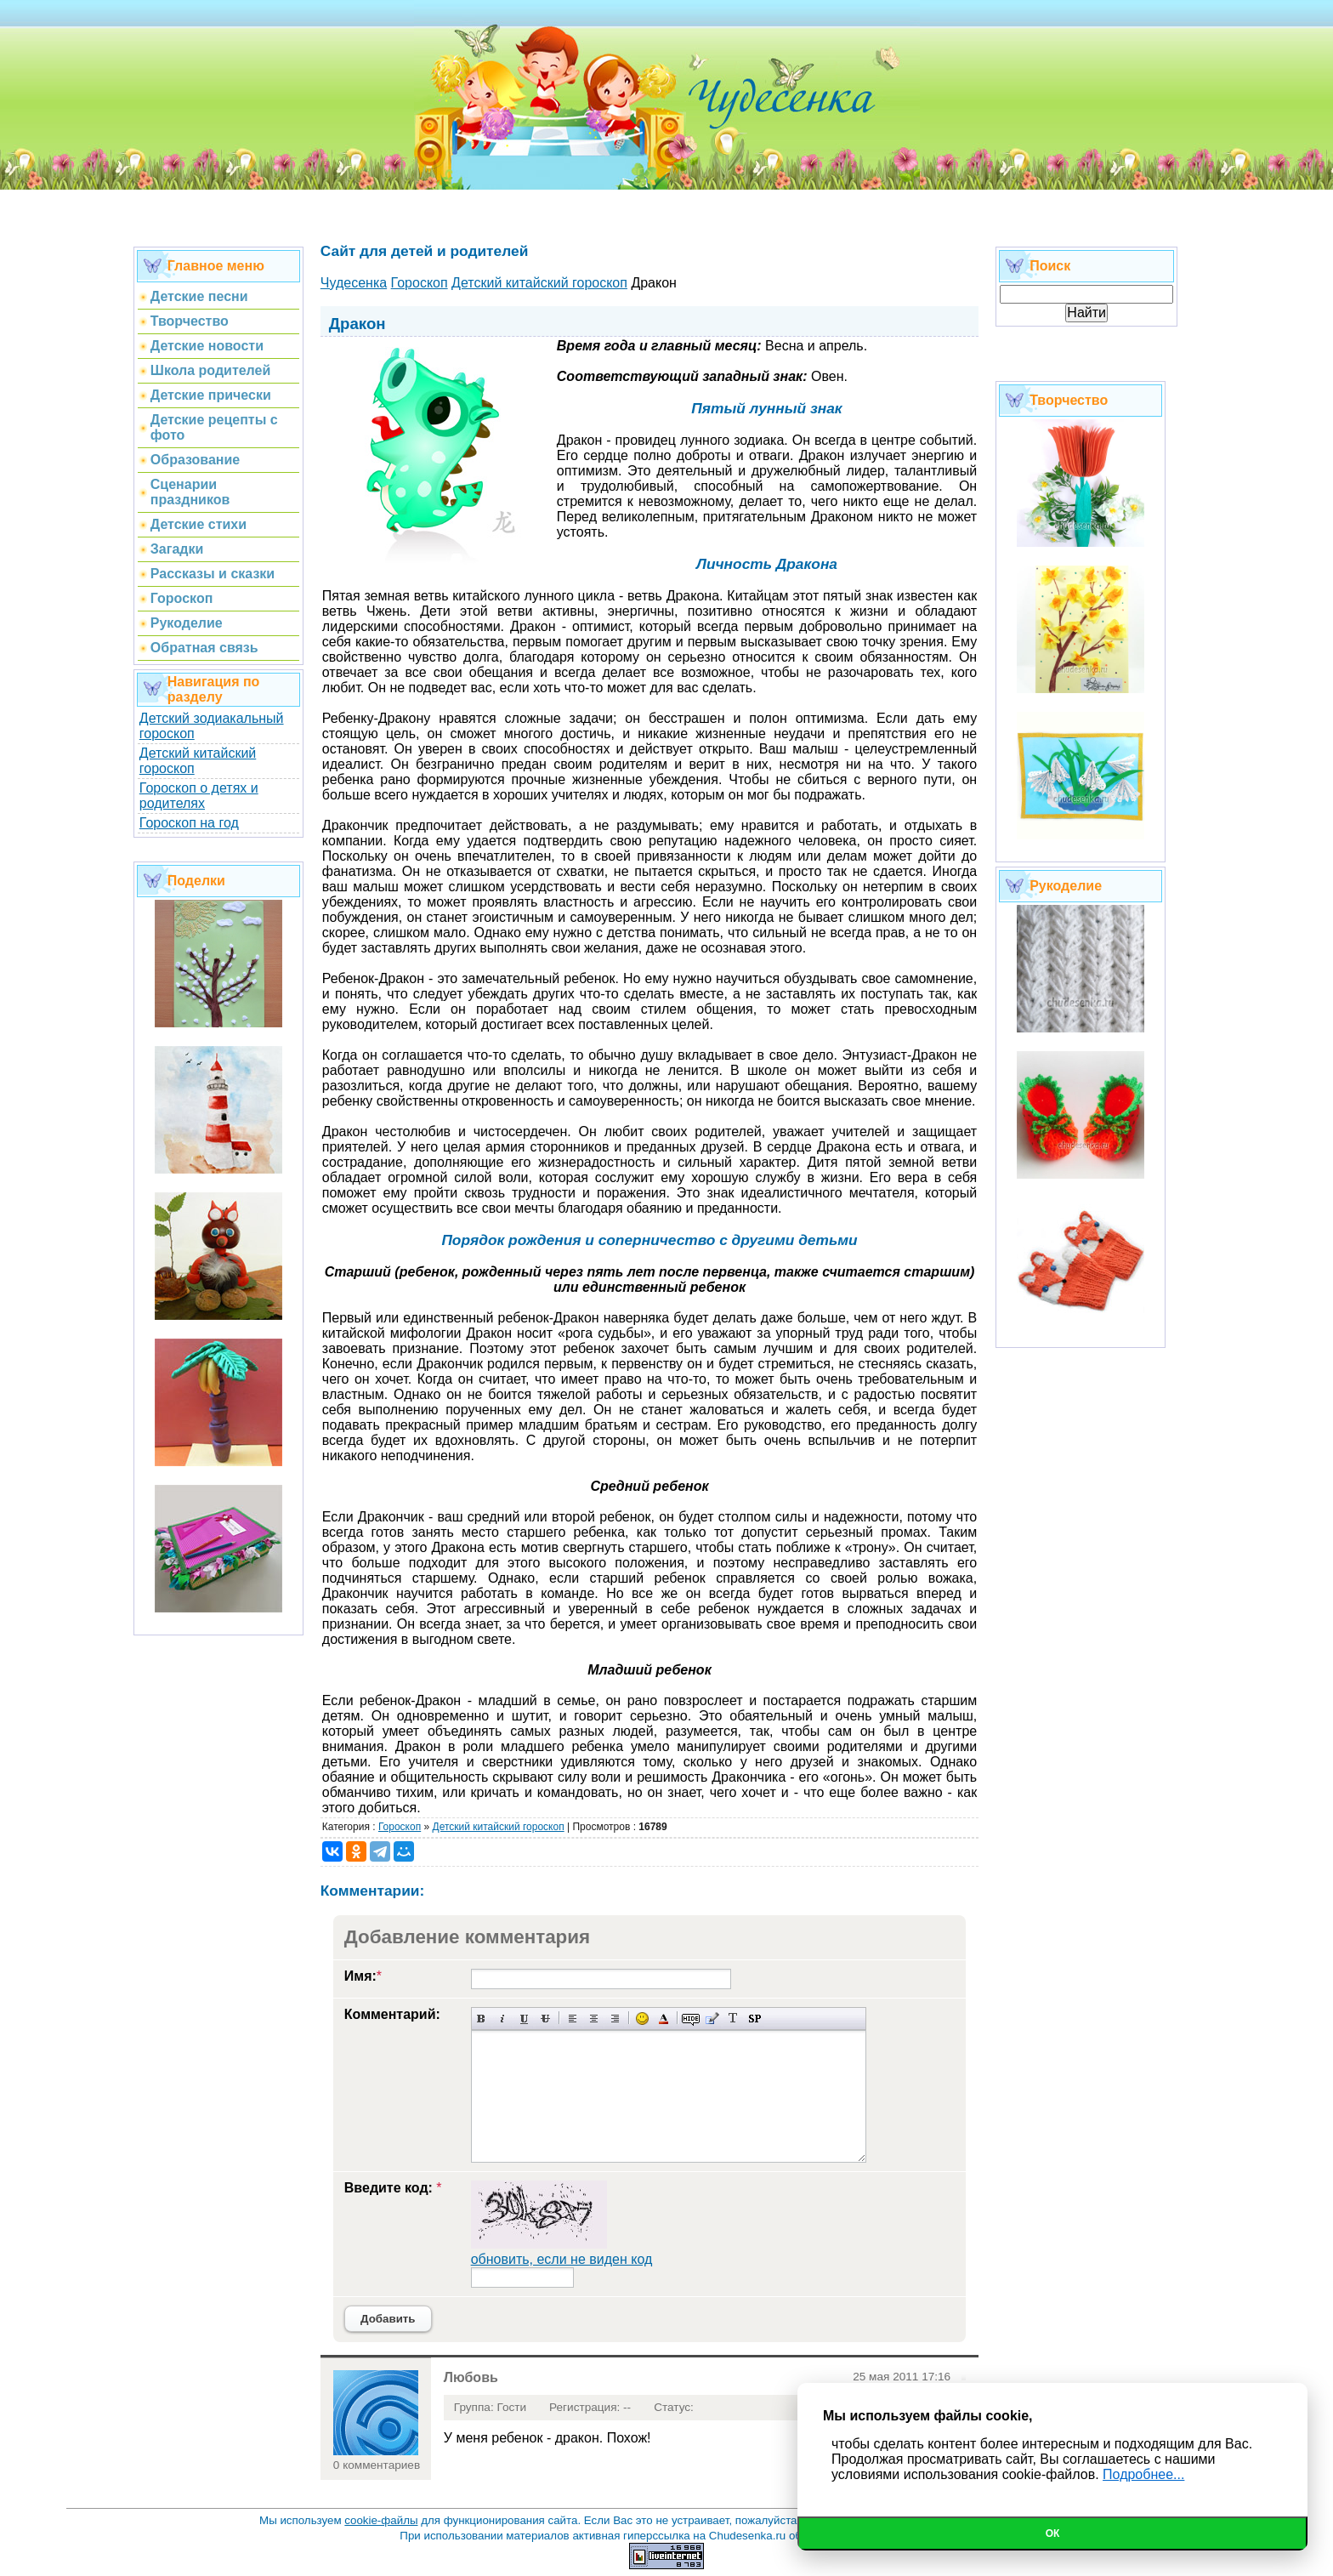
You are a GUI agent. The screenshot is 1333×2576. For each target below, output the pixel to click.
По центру (594, 2018)
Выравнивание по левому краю (572, 2018)
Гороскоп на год (189, 823)
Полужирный (481, 2018)
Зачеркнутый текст (545, 2018)
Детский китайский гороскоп (498, 1827)
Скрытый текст (691, 2018)
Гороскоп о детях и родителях (198, 795)
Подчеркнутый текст (524, 2018)
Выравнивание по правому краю (615, 2018)
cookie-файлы (380, 2520)
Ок (1053, 2533)
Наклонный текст (503, 2018)
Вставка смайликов (642, 2018)
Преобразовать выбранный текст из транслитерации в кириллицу (733, 2018)
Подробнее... (1143, 2474)
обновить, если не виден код (562, 2259)
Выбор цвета (663, 2018)
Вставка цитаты (712, 2018)
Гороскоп (399, 1827)
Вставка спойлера (754, 2018)
